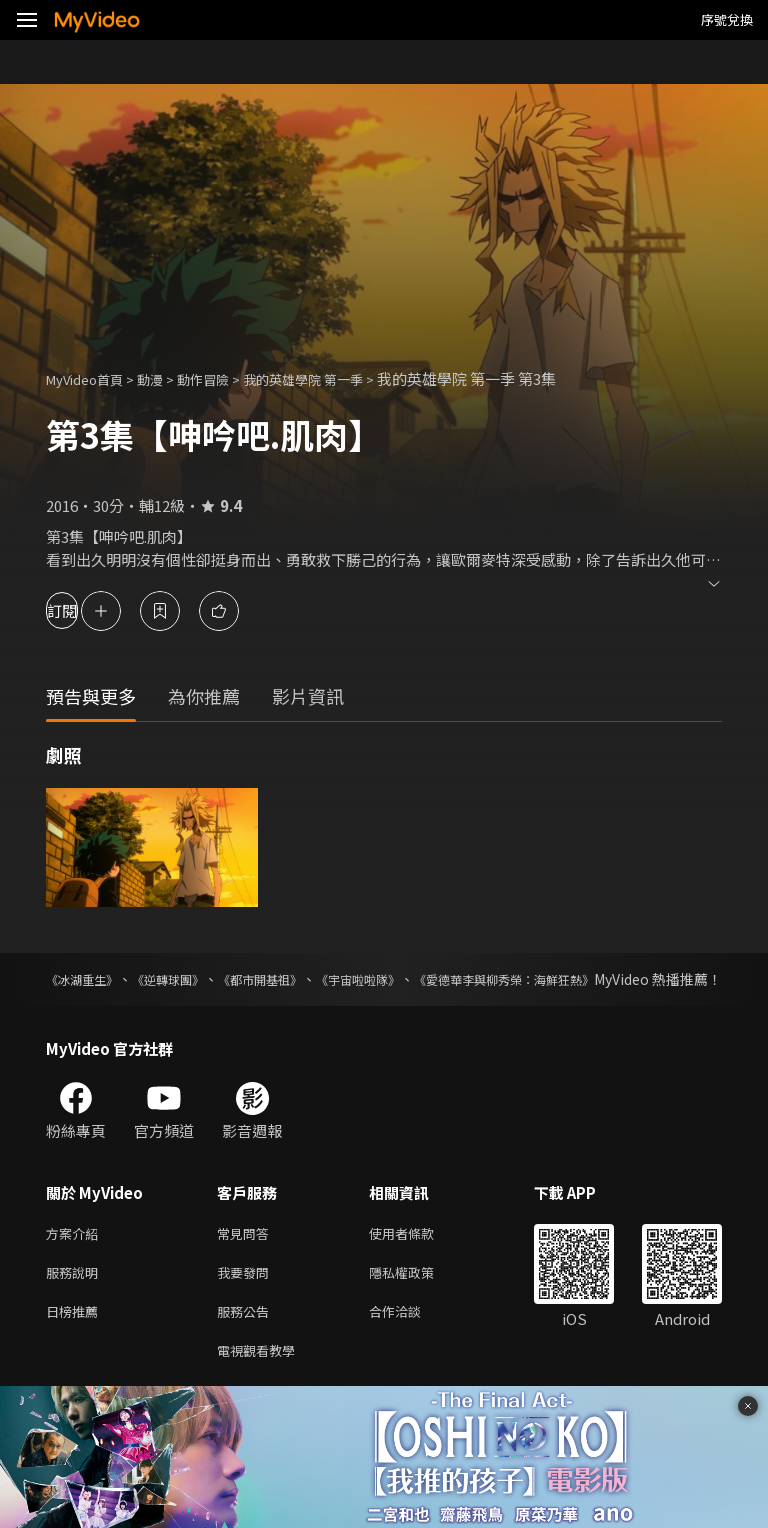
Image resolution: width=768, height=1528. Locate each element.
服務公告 (247, 1339)
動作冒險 (225, 378)
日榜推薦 (76, 1339)
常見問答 (247, 1255)
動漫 (166, 378)
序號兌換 (727, 19)
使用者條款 (418, 1255)
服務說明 (76, 1297)
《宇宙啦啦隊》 (438, 979)
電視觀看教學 (262, 1381)
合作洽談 (411, 1339)
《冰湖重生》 (88, 979)
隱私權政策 (418, 1297)
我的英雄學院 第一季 (338, 378)
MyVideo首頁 (91, 378)
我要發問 (247, 1297)
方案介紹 (76, 1255)
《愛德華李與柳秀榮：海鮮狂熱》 (617, 979)
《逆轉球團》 (198, 979)
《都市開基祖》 (314, 979)
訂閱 (86, 610)
